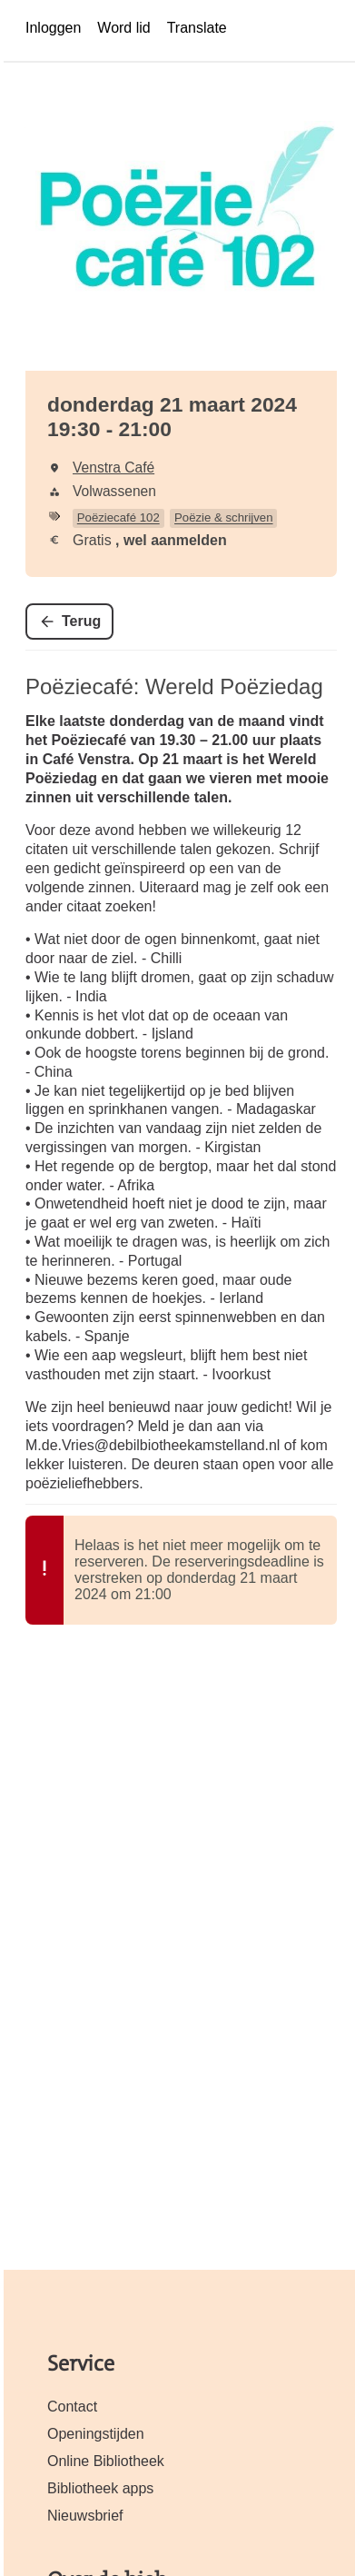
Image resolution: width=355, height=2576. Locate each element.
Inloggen (53, 27)
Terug (81, 621)
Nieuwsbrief (85, 2515)
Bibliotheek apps (100, 2488)
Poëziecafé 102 (118, 517)
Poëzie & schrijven (223, 517)
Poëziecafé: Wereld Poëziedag (174, 686)
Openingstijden (95, 2434)
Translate (197, 27)
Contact (72, 2406)
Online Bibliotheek (105, 2461)
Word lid (123, 27)
